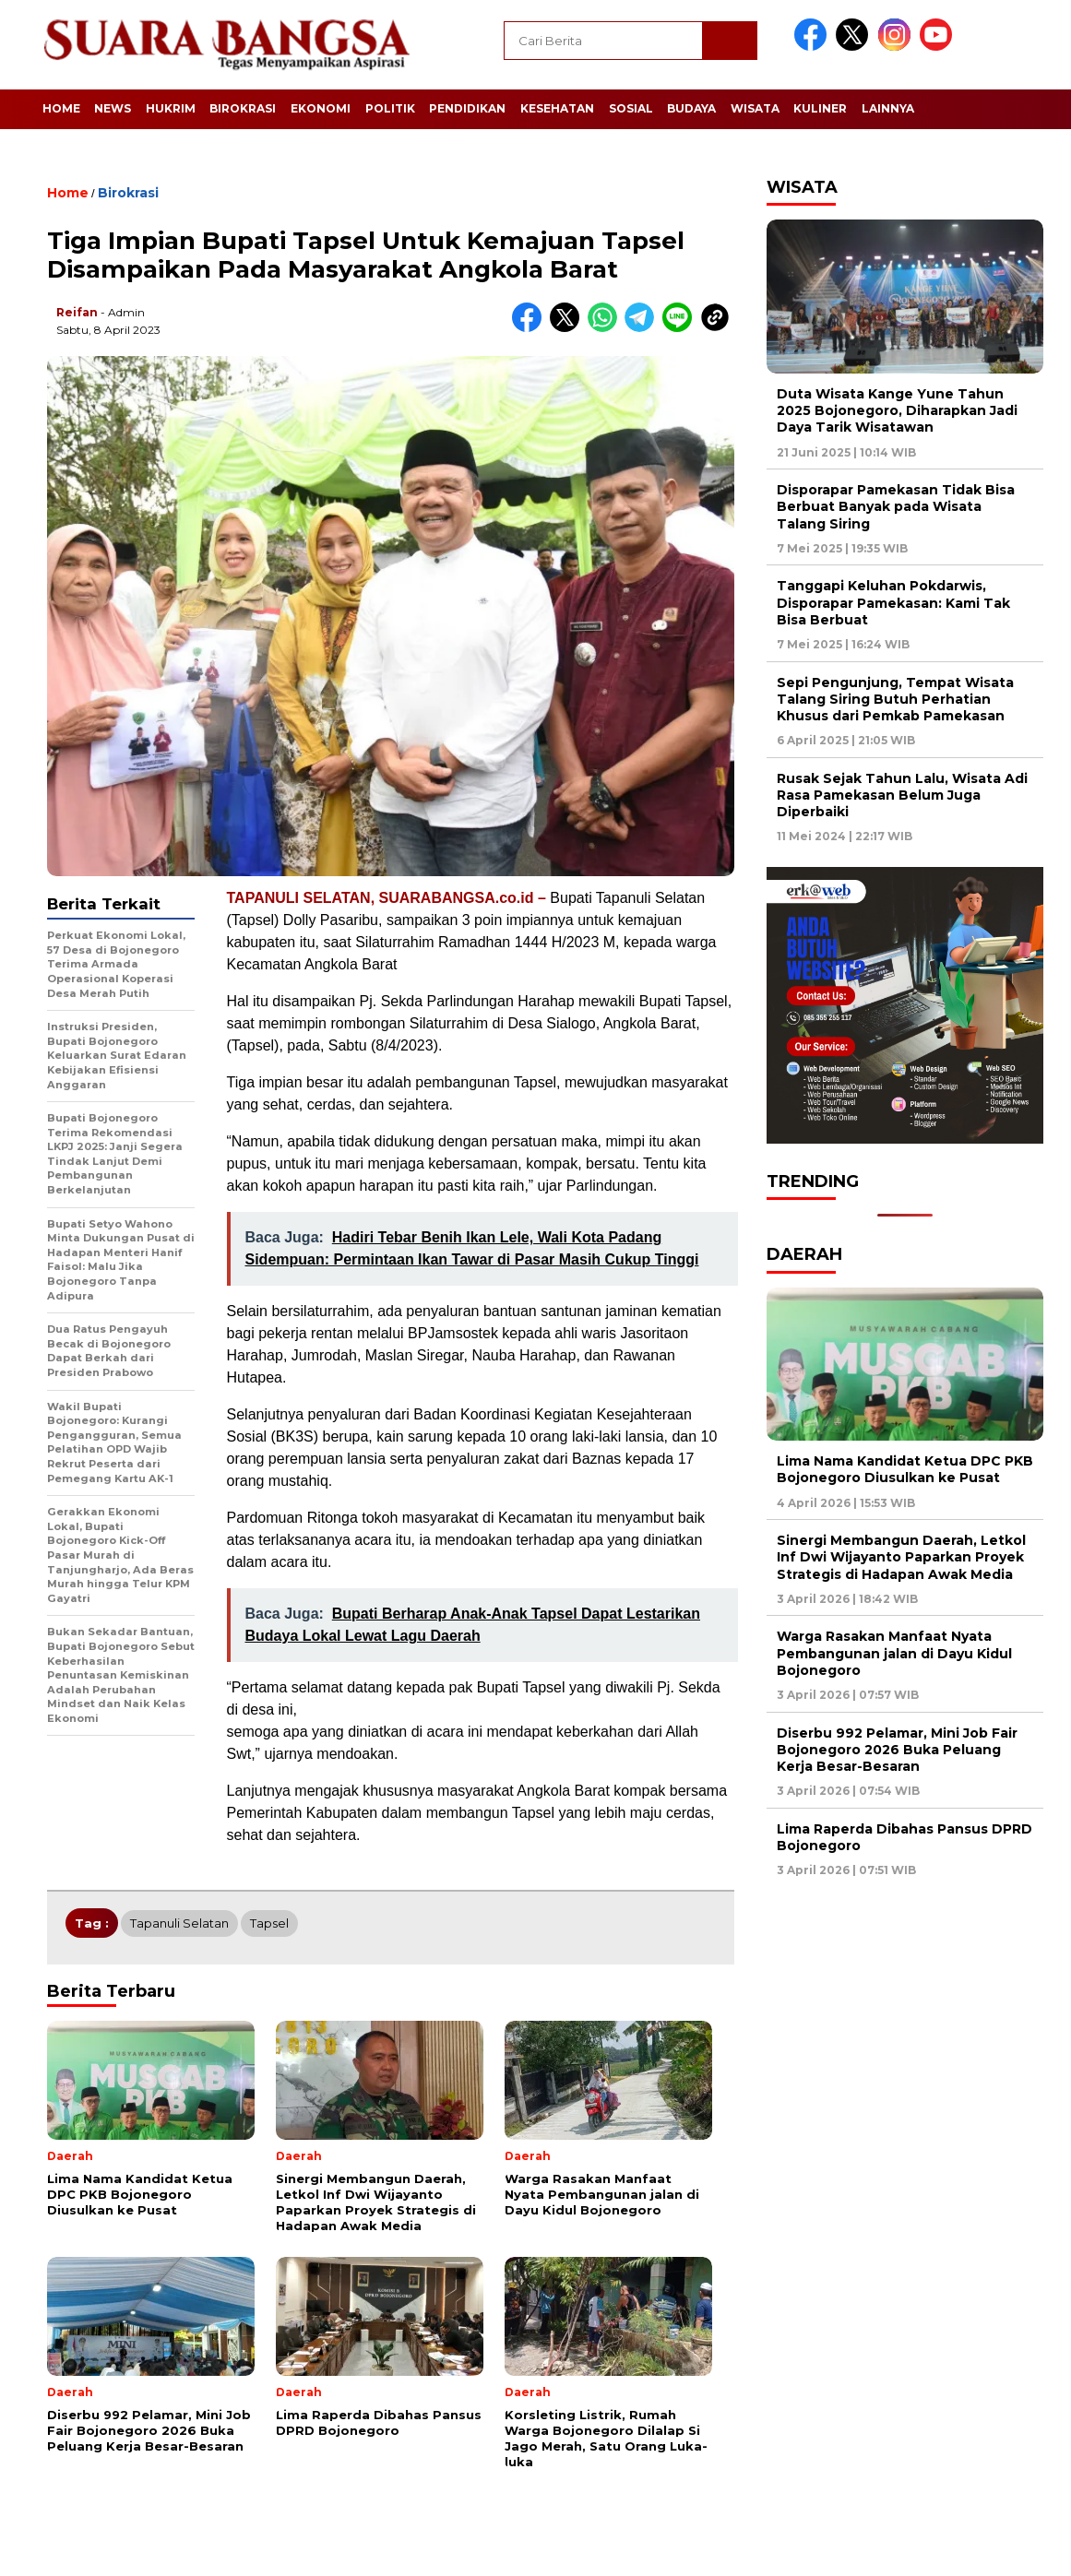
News (112, 108)
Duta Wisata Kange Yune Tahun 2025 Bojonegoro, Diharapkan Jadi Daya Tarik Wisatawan (897, 410)
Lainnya (888, 108)
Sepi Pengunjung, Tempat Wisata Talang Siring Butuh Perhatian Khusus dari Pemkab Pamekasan (895, 699)
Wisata (755, 108)
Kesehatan (557, 108)
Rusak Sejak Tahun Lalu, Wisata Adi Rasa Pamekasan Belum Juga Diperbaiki (902, 795)
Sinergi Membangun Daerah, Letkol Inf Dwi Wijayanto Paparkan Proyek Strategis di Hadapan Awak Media (901, 1557)
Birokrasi (242, 108)
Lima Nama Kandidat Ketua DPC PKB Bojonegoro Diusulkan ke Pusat (905, 1469)
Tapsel (269, 1923)
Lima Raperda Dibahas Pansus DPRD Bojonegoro (904, 1837)
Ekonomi (321, 108)
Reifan (77, 312)
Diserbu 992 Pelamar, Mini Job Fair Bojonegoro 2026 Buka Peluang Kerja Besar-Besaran (897, 1750)
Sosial (631, 108)
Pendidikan (467, 108)
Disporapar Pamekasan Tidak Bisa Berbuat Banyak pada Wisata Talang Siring (896, 506)
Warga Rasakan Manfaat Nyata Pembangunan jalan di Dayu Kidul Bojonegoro (894, 1653)
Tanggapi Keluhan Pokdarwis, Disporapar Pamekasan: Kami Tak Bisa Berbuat (893, 602)
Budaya (691, 108)
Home (61, 108)
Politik (390, 108)
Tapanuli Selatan (179, 1923)
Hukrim (171, 108)
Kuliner (820, 108)
